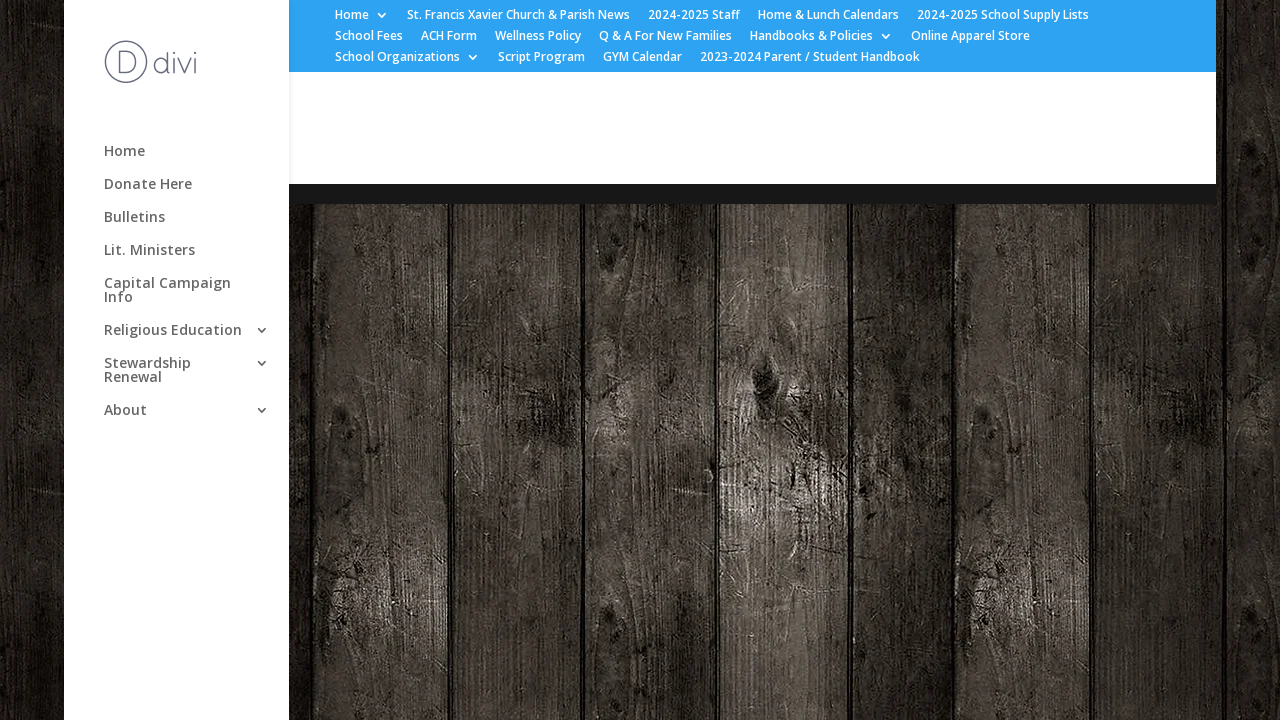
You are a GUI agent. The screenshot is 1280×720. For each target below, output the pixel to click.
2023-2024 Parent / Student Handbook (810, 58)
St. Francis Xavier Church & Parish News (518, 16)
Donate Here (148, 185)
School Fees (369, 37)
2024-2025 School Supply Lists (1003, 16)
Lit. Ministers (149, 251)
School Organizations (397, 58)
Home (352, 16)
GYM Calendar (642, 58)
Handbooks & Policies (811, 37)
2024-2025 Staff (694, 16)
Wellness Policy (538, 37)
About (125, 411)
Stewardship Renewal (147, 371)
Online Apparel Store (970, 37)
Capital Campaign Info (167, 291)
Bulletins (134, 218)
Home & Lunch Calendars (828, 16)
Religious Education (173, 331)
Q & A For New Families (665, 37)
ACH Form (449, 37)
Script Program (541, 58)
